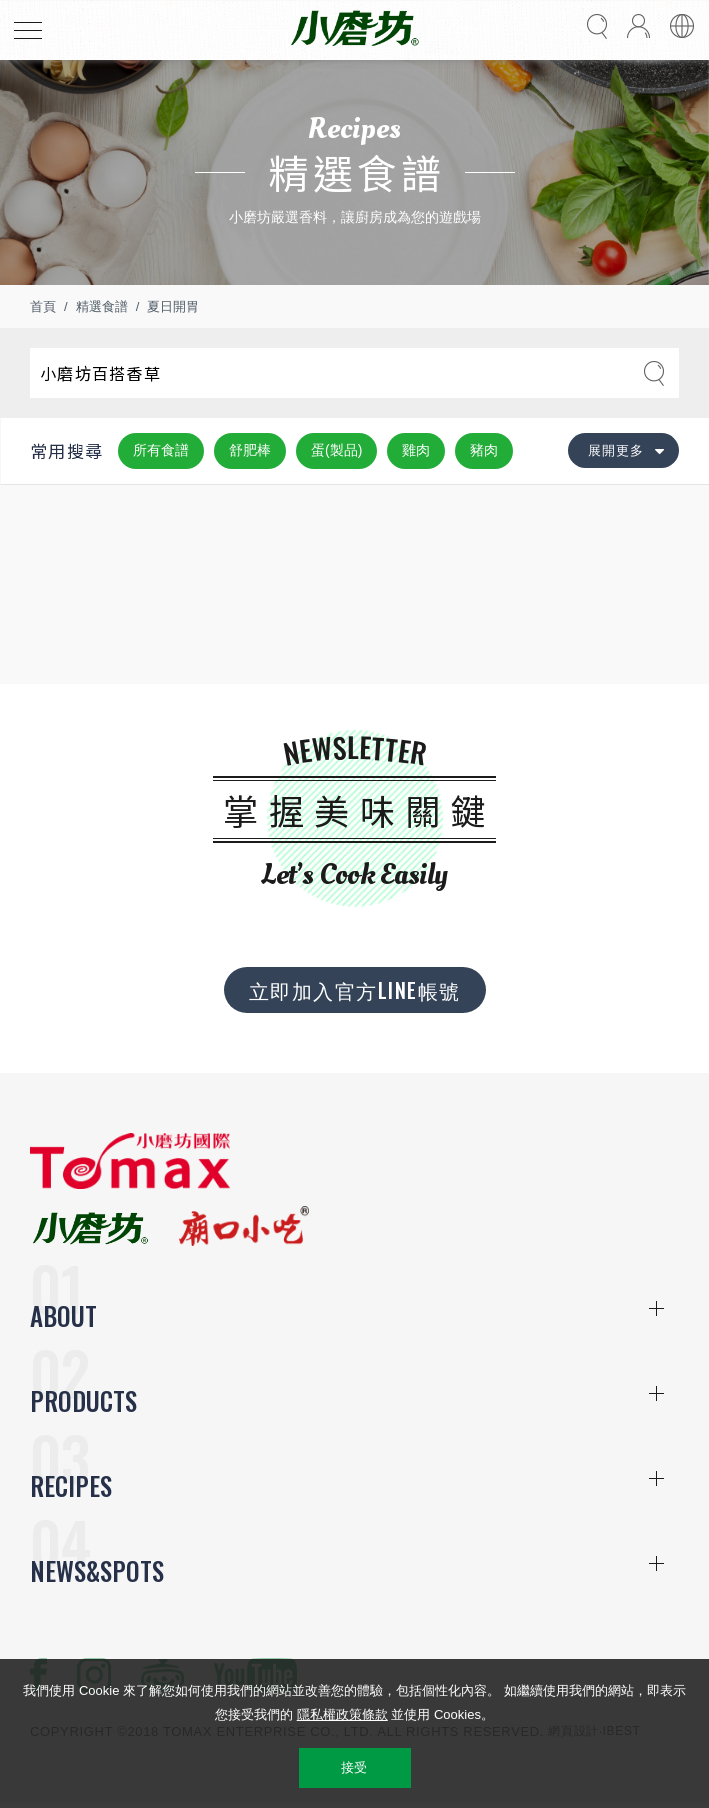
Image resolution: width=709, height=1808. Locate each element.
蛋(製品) (336, 450)
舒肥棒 (250, 450)
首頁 (43, 306)
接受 (354, 1767)
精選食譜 (102, 306)
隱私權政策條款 (342, 1714)
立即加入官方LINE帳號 (355, 990)
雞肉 (416, 450)
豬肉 (484, 450)
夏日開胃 (173, 306)
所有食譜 (161, 450)
